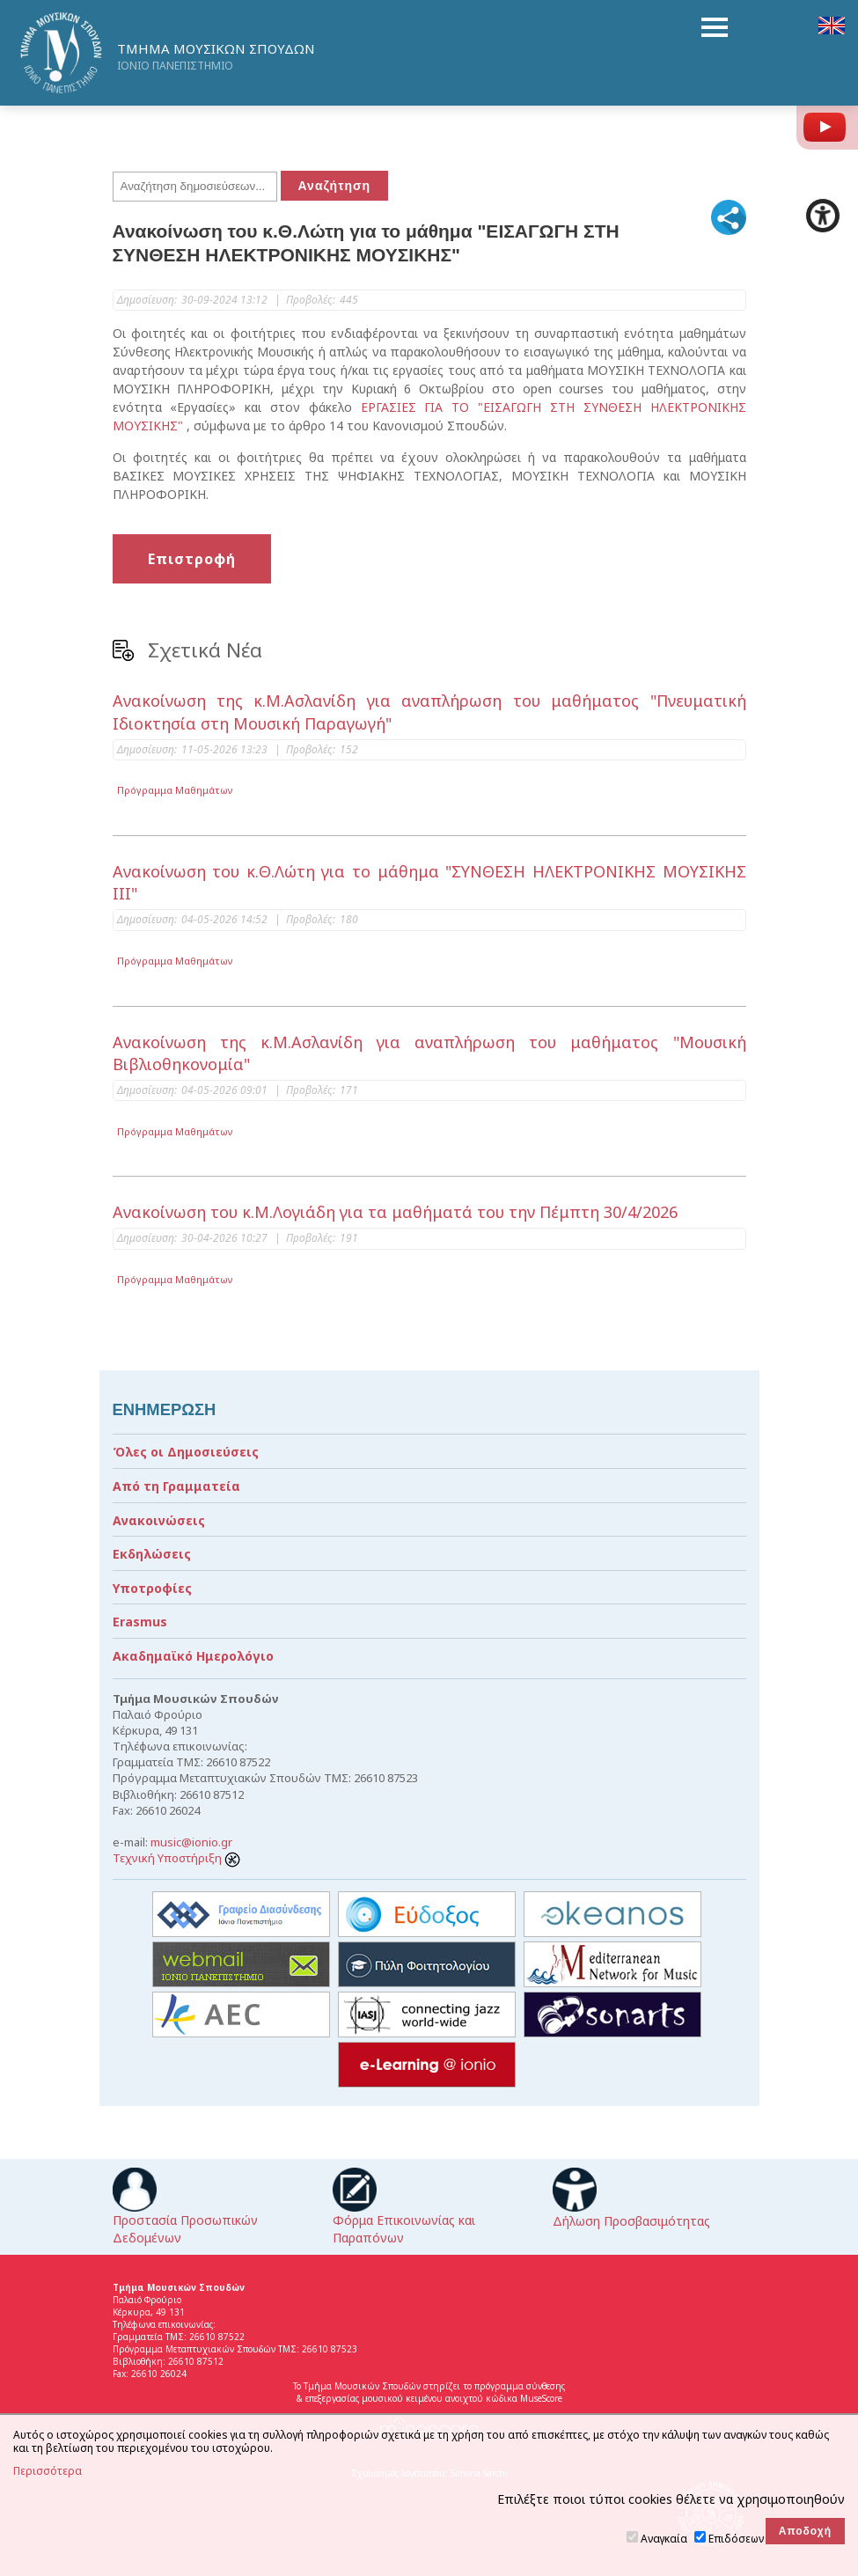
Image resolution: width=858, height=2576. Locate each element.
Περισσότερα (47, 2471)
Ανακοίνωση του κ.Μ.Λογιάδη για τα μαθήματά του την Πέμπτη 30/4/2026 (395, 1211)
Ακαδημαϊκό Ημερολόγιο (193, 1656)
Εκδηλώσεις (152, 1553)
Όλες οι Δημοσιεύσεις (186, 1451)
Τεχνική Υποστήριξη (176, 1858)
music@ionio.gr (191, 1842)
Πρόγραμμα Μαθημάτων (175, 789)
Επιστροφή (192, 559)
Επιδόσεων (736, 2538)
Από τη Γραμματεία (176, 1486)
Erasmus (140, 1621)
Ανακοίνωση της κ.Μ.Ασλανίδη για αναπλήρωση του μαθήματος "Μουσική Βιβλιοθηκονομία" (429, 1053)
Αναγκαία (664, 2538)
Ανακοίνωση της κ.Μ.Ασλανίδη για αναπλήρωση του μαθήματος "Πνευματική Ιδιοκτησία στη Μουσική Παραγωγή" (429, 711)
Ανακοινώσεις (159, 1520)
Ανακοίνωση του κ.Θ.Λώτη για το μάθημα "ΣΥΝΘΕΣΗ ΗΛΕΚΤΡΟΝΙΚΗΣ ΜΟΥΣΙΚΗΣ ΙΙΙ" (429, 882)
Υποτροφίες (152, 1588)
